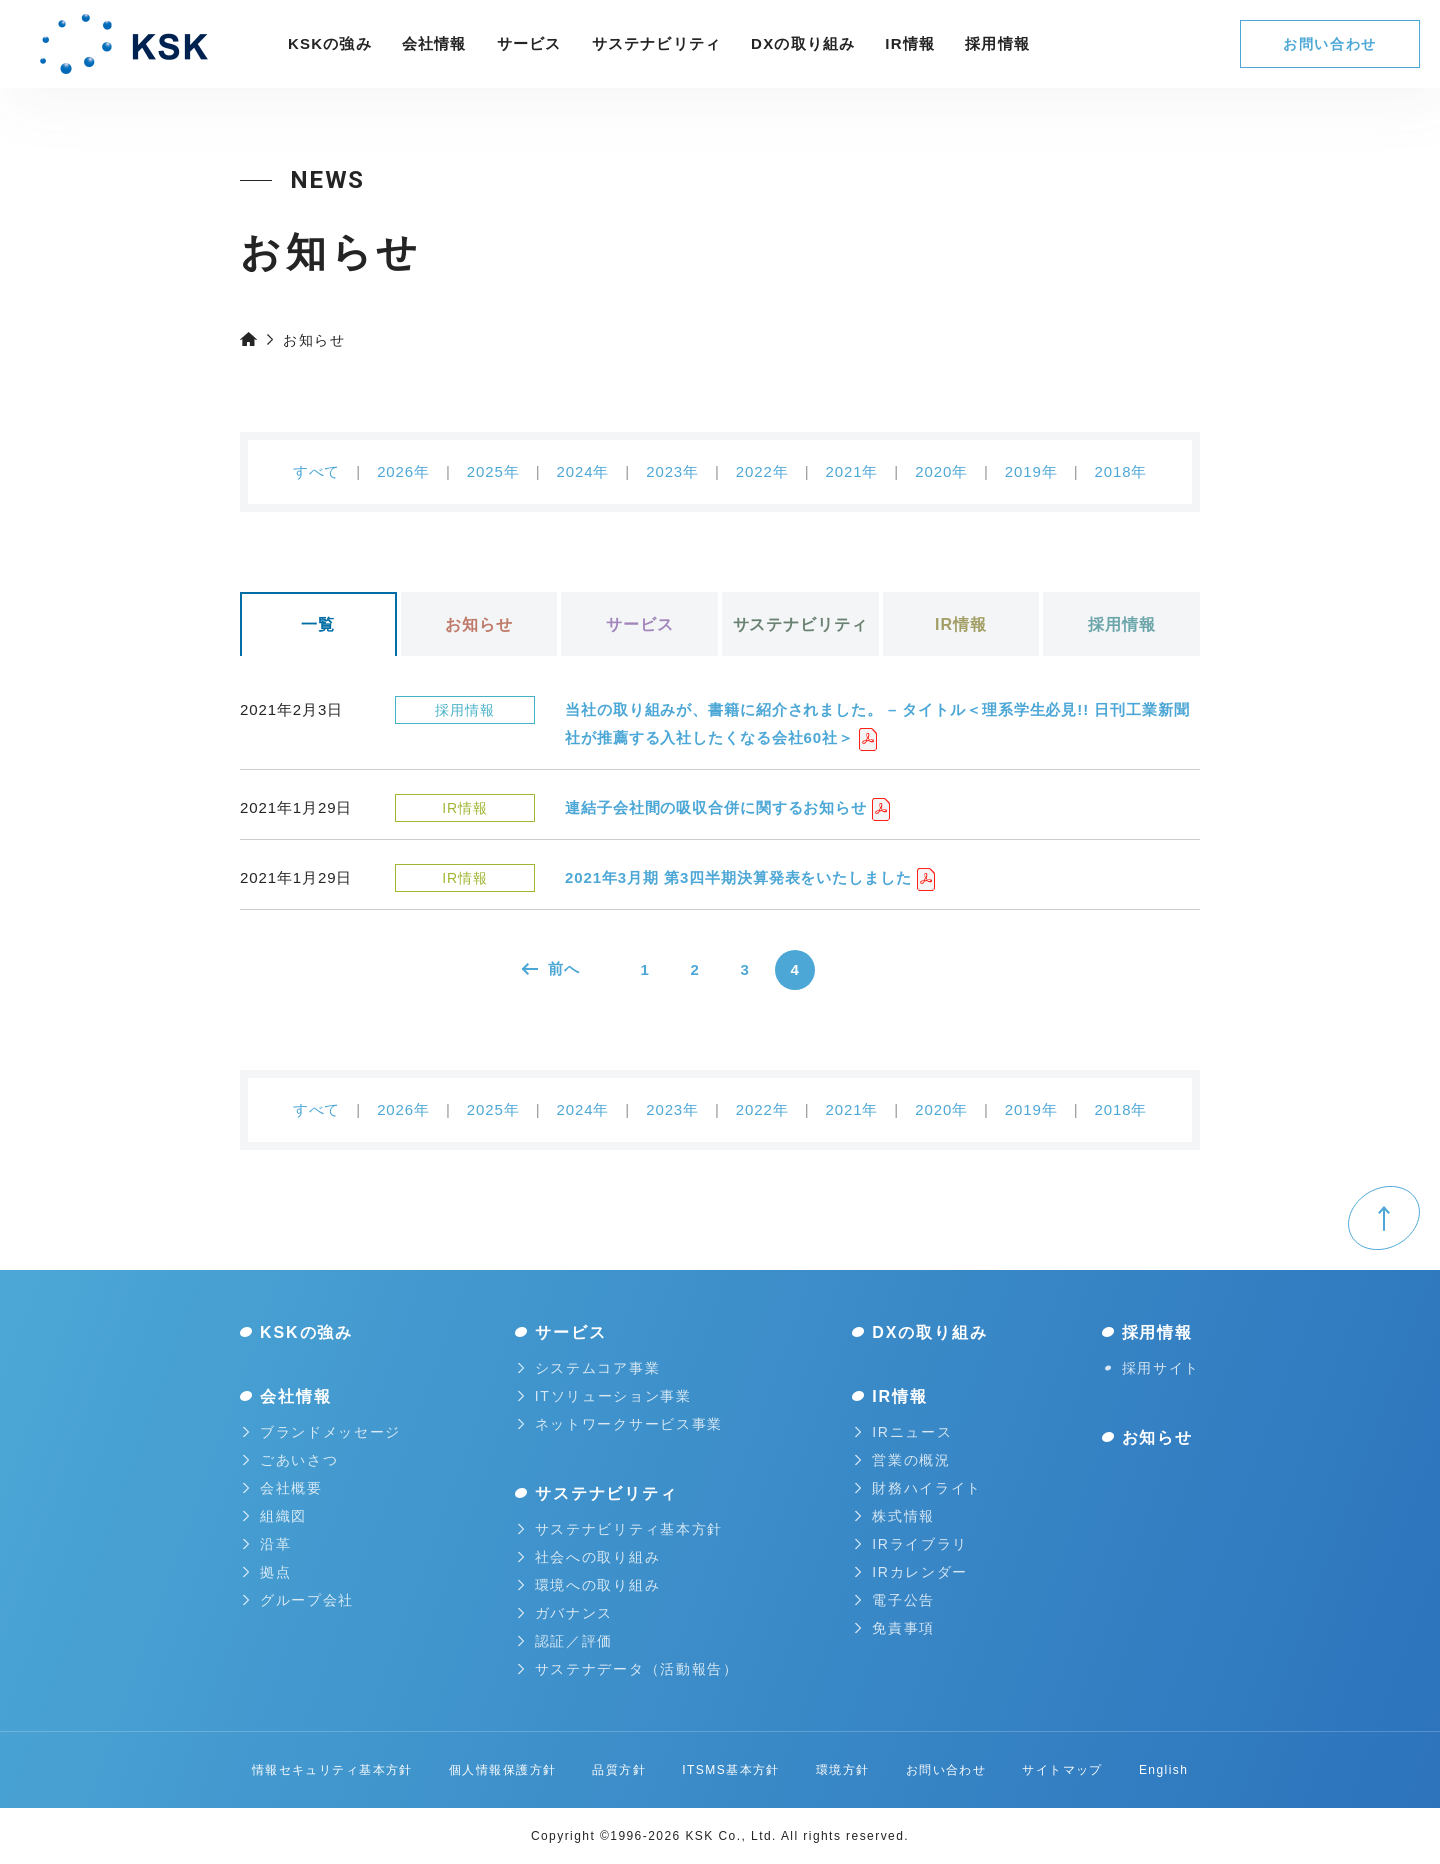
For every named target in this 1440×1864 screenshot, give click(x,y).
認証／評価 (565, 1641)
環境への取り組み (589, 1585)
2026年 (403, 471)
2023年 (672, 471)
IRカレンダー (911, 1572)
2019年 (1031, 471)
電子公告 (895, 1600)
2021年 (851, 471)
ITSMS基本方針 (731, 1770)
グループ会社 (298, 1600)
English (1163, 1770)
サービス (529, 43)
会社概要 (283, 1488)
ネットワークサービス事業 (620, 1424)
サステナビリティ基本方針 (620, 1529)
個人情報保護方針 (503, 1770)
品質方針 (619, 1770)
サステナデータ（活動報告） (628, 1669)
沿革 (267, 1544)
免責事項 (895, 1628)
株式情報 (895, 1516)
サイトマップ (1062, 1770)
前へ (551, 968)
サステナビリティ (657, 43)
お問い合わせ (1330, 44)
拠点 (267, 1572)
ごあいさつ (290, 1460)
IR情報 (910, 43)
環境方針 (843, 1770)
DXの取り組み (803, 43)
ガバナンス (565, 1613)
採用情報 (1122, 624)
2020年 (941, 471)
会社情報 (434, 43)
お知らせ (479, 624)
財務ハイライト (918, 1488)
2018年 (1121, 471)
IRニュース (903, 1432)
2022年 (762, 471)
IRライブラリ (911, 1544)
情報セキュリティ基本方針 (332, 1770)
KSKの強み (330, 43)
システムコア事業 (589, 1368)
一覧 (318, 624)
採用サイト (1152, 1368)
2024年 (582, 471)
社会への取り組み (589, 1557)
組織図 (275, 1516)
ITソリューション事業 (605, 1396)
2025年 (493, 471)
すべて (317, 471)
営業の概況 (902, 1460)
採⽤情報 (997, 43)
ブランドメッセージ (322, 1432)
